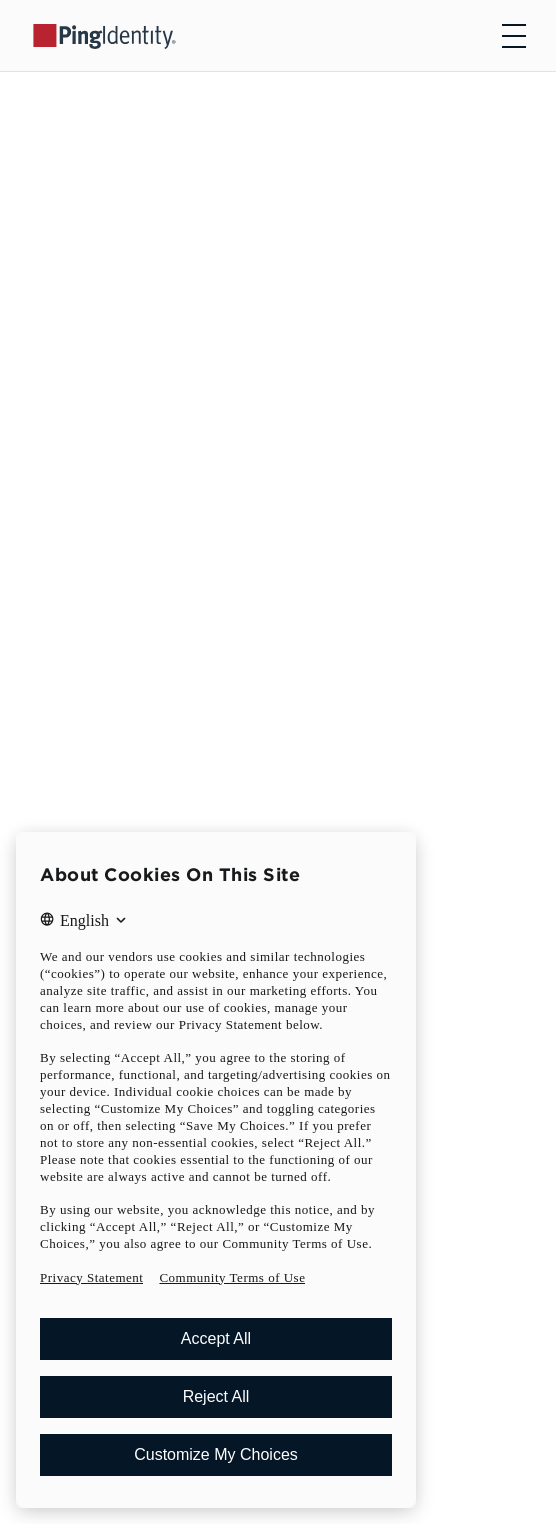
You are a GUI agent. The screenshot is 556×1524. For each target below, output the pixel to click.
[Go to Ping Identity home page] (105, 35)
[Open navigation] (514, 36)
